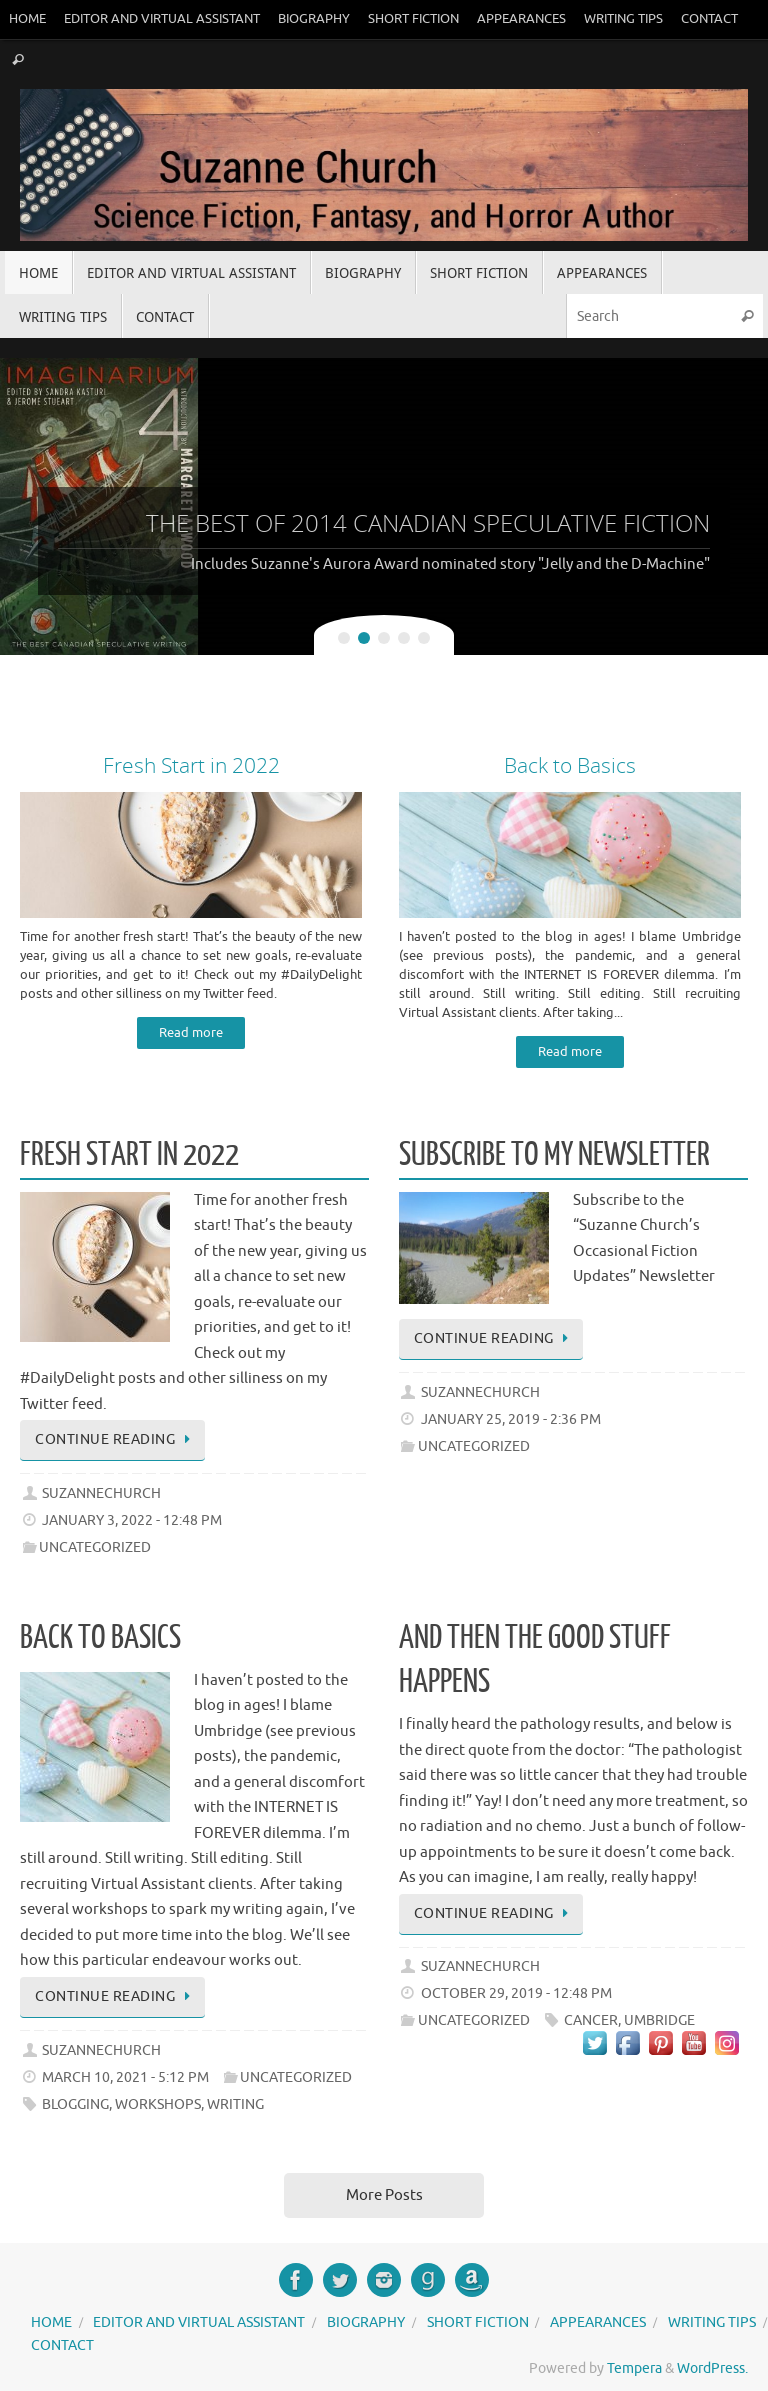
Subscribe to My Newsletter (554, 1155)
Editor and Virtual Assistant (162, 19)
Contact (709, 19)
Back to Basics (100, 1638)
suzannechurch (101, 1493)
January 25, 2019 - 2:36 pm (511, 1419)
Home (27, 19)
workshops (158, 2104)
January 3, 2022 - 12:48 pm (132, 1520)
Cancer (591, 2020)
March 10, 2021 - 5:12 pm (125, 2077)
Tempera (634, 2368)
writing (235, 2104)
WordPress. (712, 2368)
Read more (191, 1033)
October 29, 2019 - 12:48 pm (516, 1993)
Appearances (521, 19)
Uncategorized (95, 1547)
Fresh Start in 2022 (129, 1155)
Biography (314, 19)
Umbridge (659, 2020)
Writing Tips (623, 19)
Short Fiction (413, 19)
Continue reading (116, 1439)
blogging (75, 2104)
